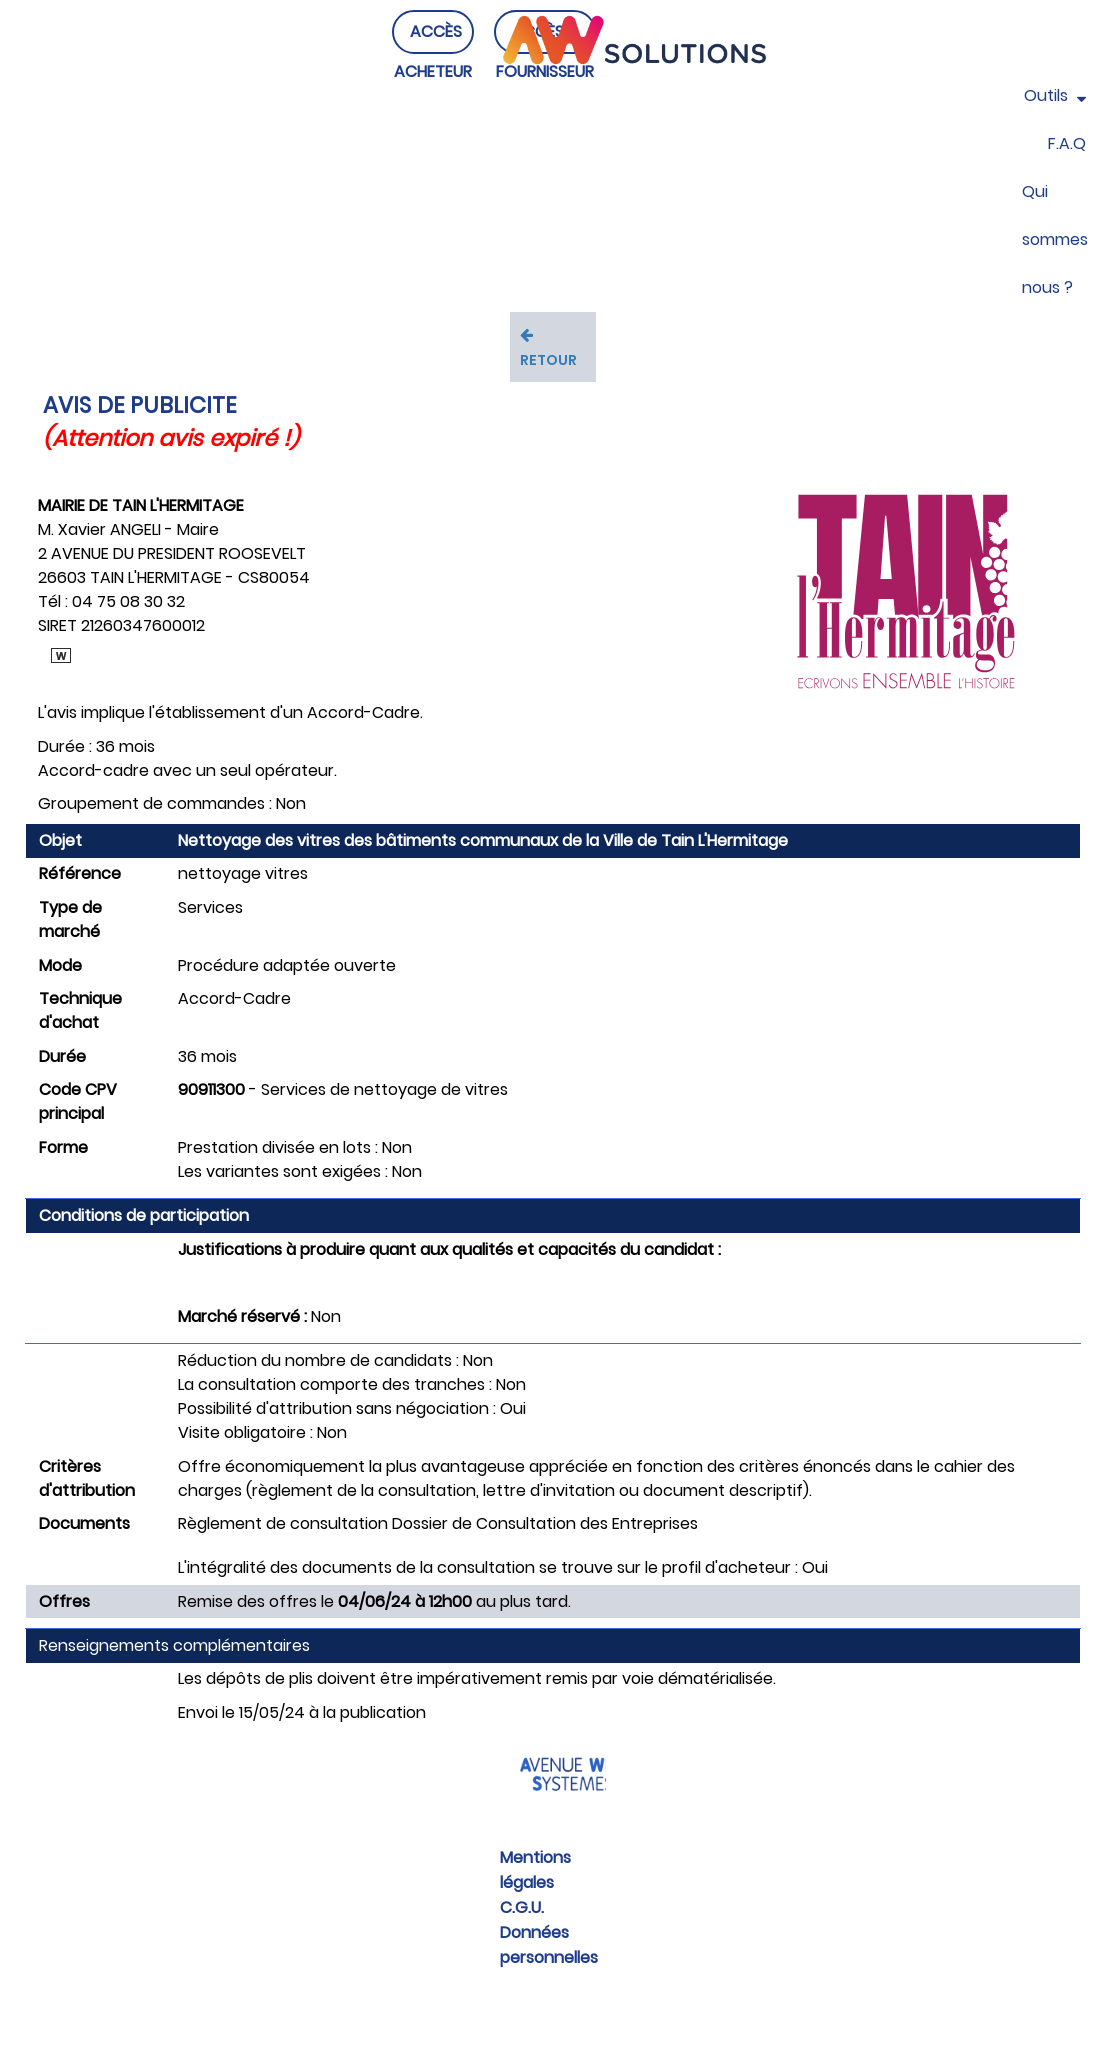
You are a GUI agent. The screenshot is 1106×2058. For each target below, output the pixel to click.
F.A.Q (1067, 143)
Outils (1055, 95)
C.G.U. (522, 1907)
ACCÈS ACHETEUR (433, 71)
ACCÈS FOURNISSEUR (545, 71)
